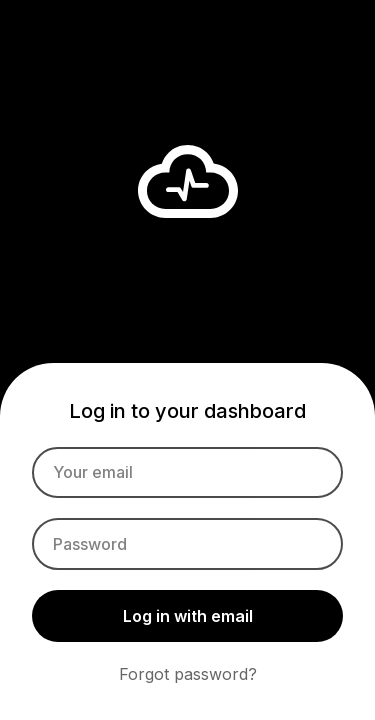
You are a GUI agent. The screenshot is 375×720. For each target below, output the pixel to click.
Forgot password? (188, 674)
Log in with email (188, 616)
